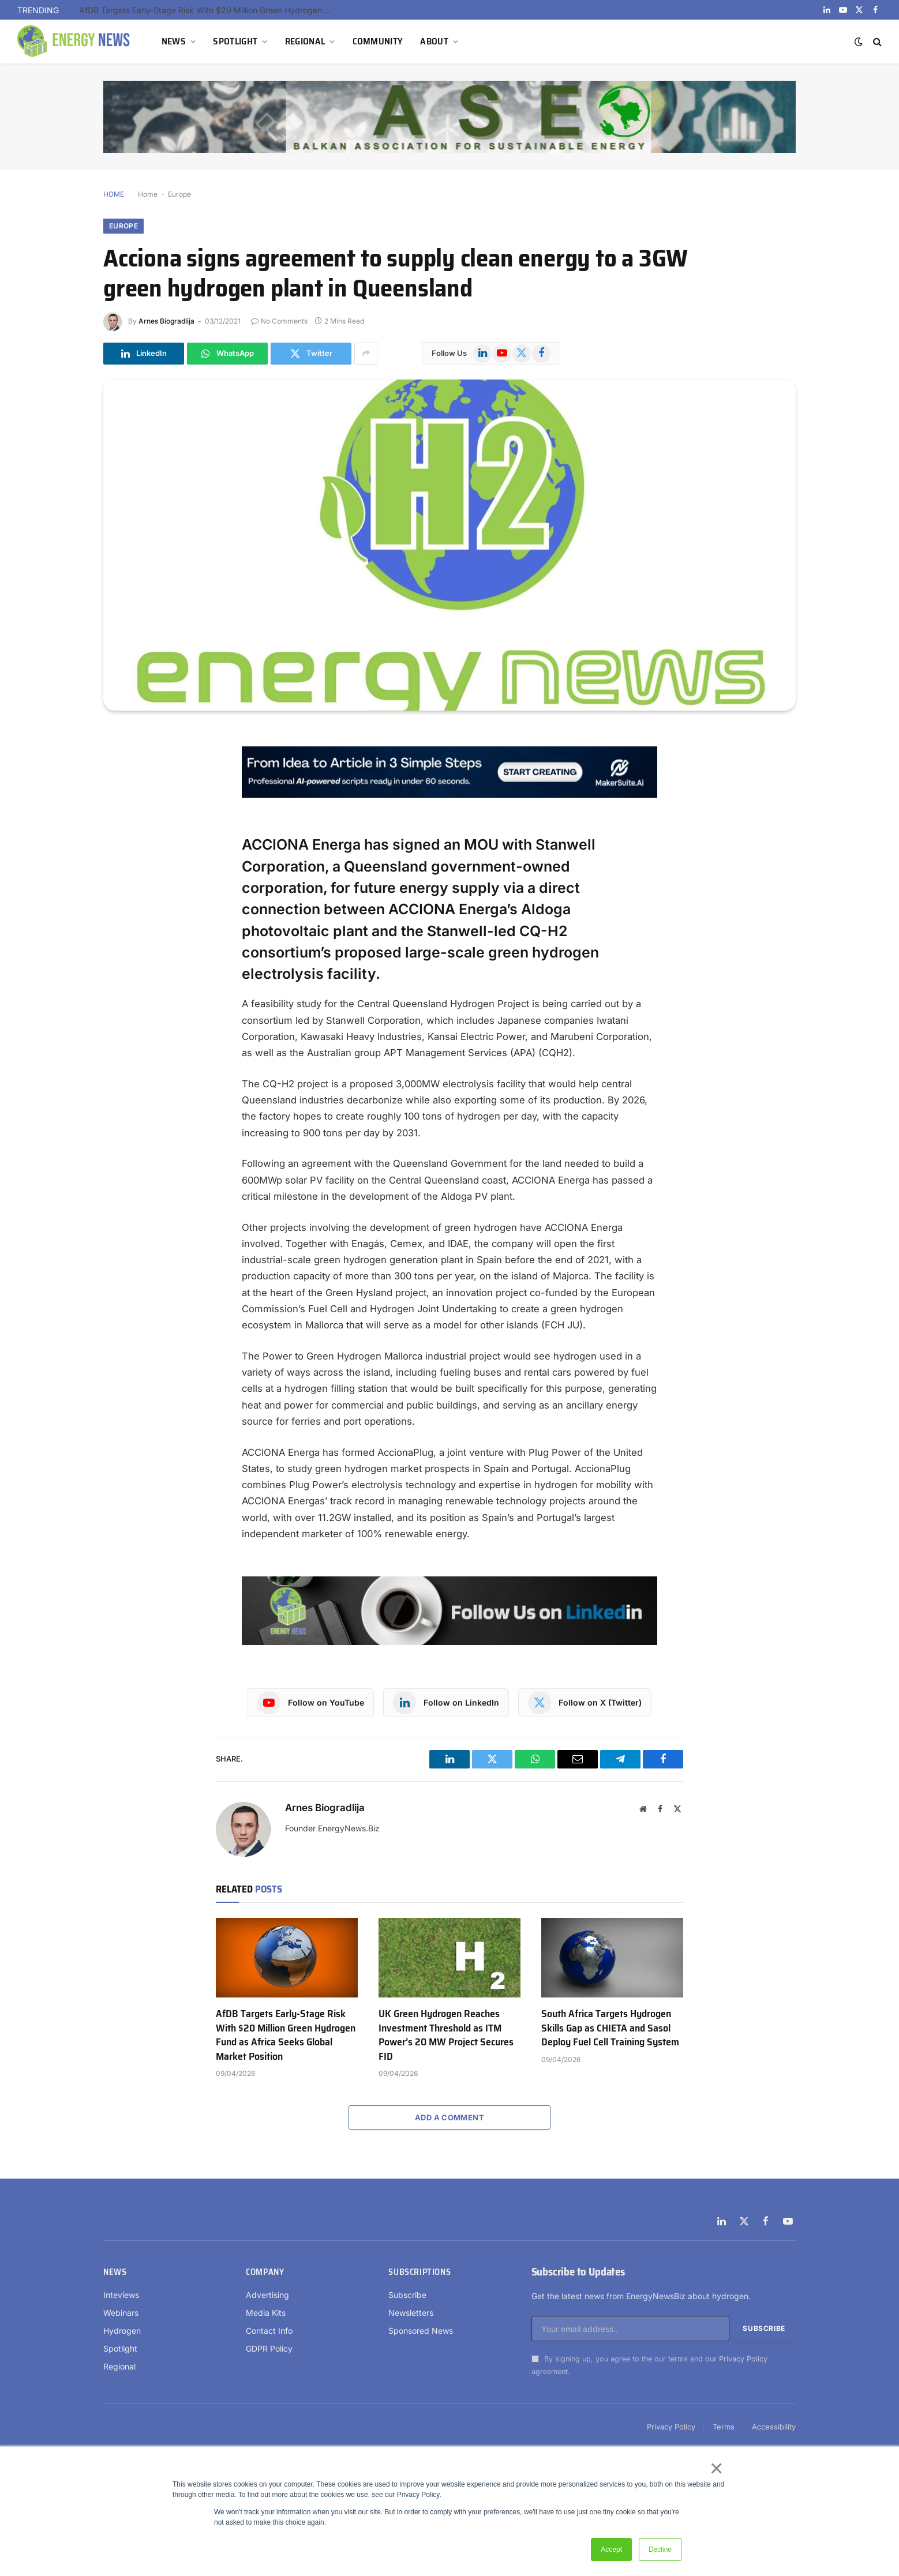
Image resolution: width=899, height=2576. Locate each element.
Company (265, 2272)
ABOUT (434, 41)
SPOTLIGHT (235, 41)
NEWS (174, 41)
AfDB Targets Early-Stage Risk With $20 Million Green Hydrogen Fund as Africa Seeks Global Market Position (209, 10)
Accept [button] (611, 2549)
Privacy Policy (743, 2359)
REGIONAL (305, 41)
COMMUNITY (378, 41)
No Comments (279, 321)
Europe (179, 194)
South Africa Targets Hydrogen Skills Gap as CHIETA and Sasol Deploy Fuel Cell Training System (610, 2028)
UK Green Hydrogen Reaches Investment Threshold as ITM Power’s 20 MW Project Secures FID (446, 2035)
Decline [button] (660, 2549)
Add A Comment (449, 2117)
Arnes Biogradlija (166, 321)
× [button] (716, 2468)
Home (148, 194)
